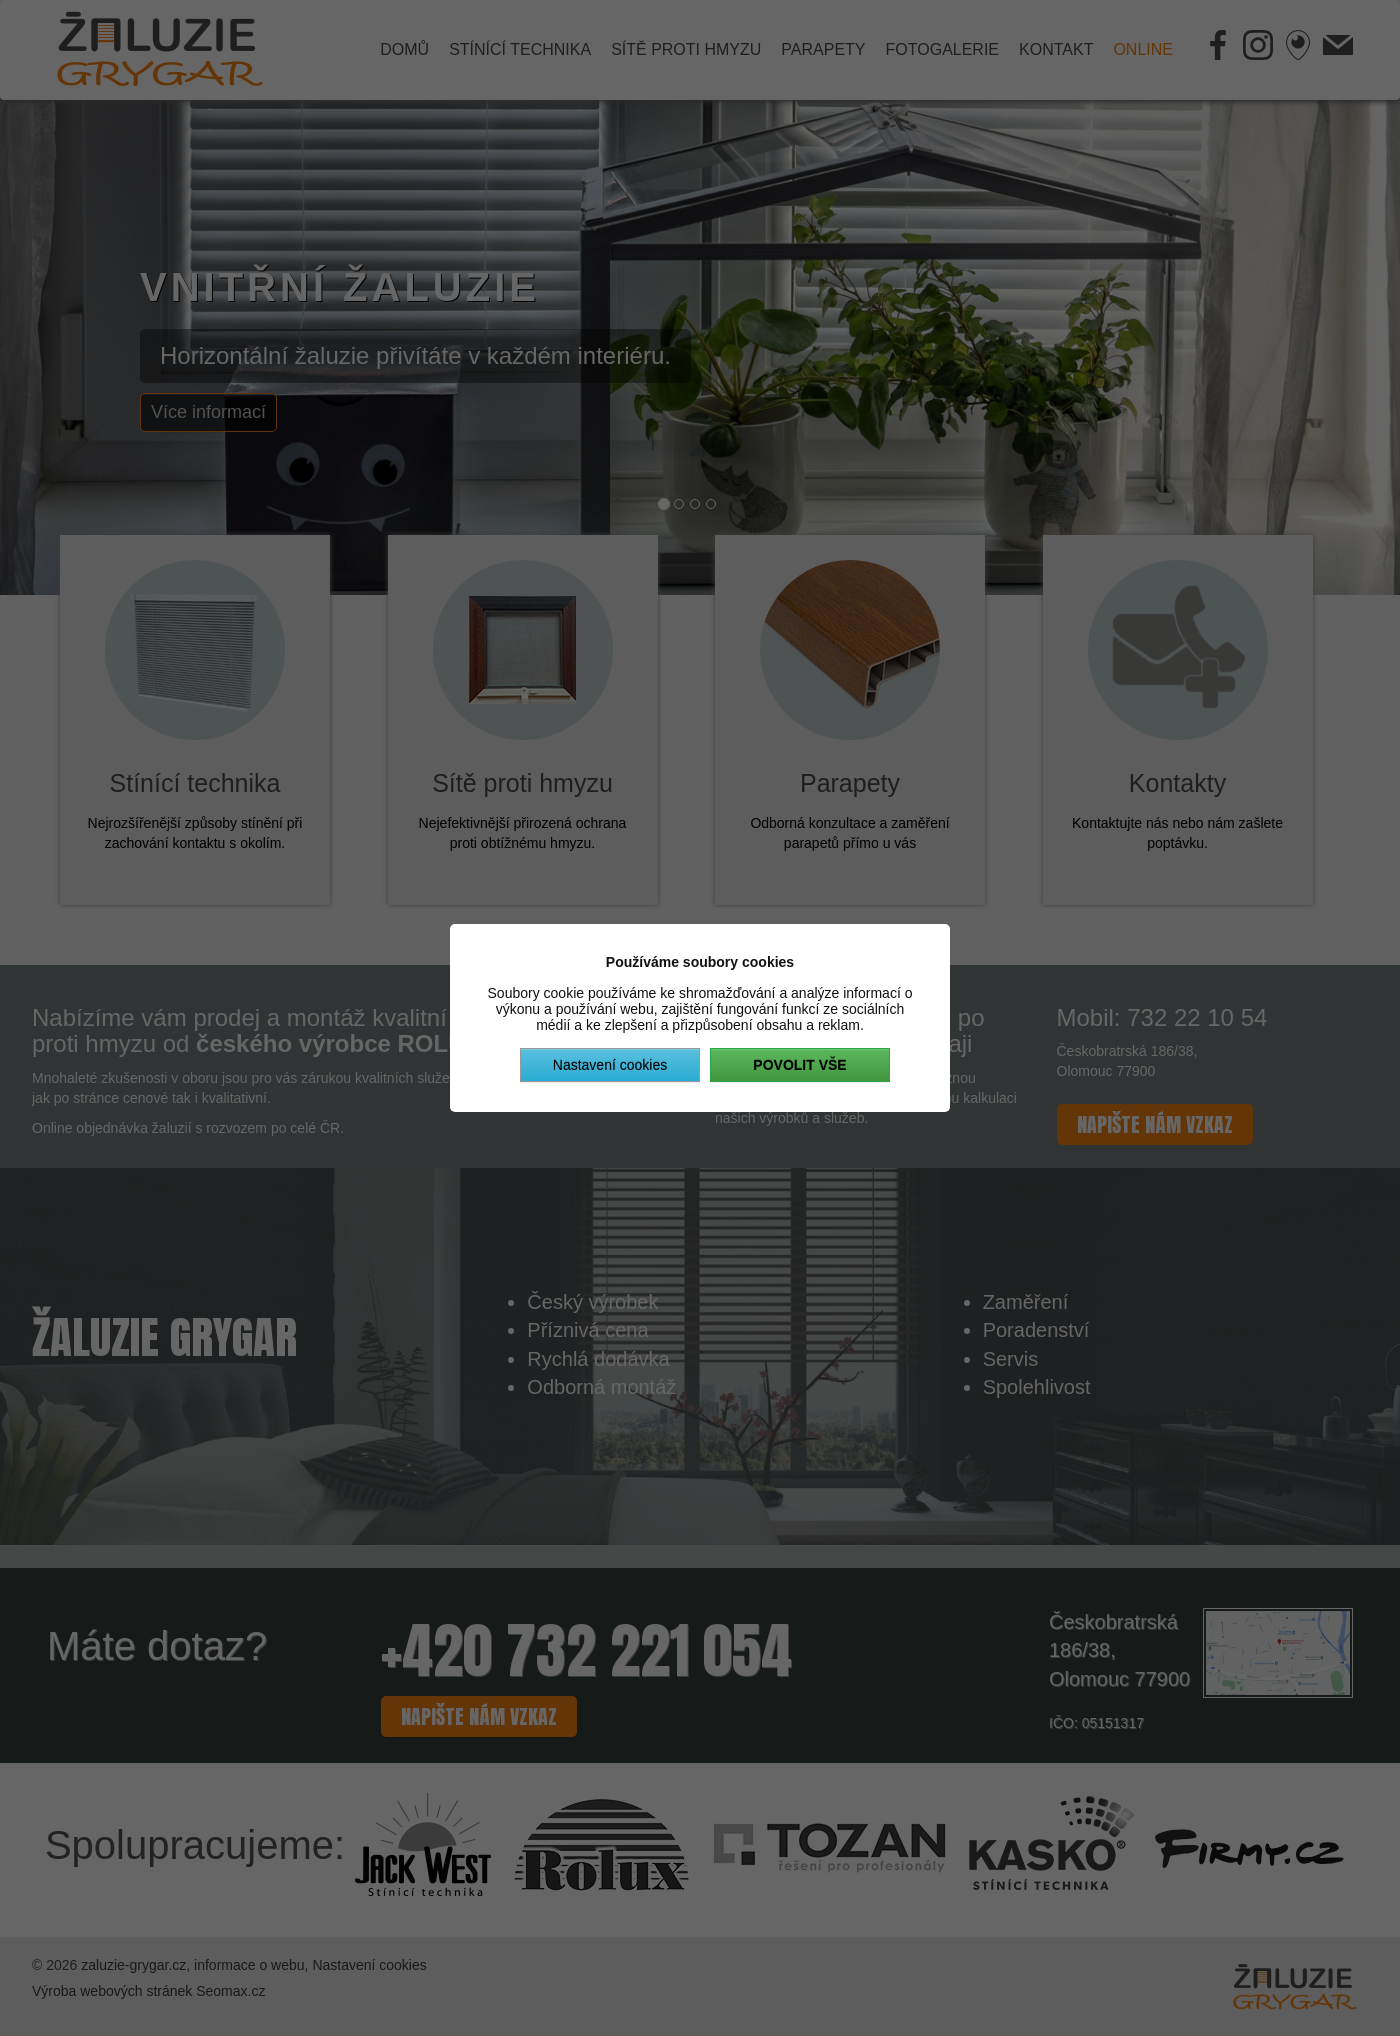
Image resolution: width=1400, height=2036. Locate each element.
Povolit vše (799, 1065)
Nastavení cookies (610, 1065)
